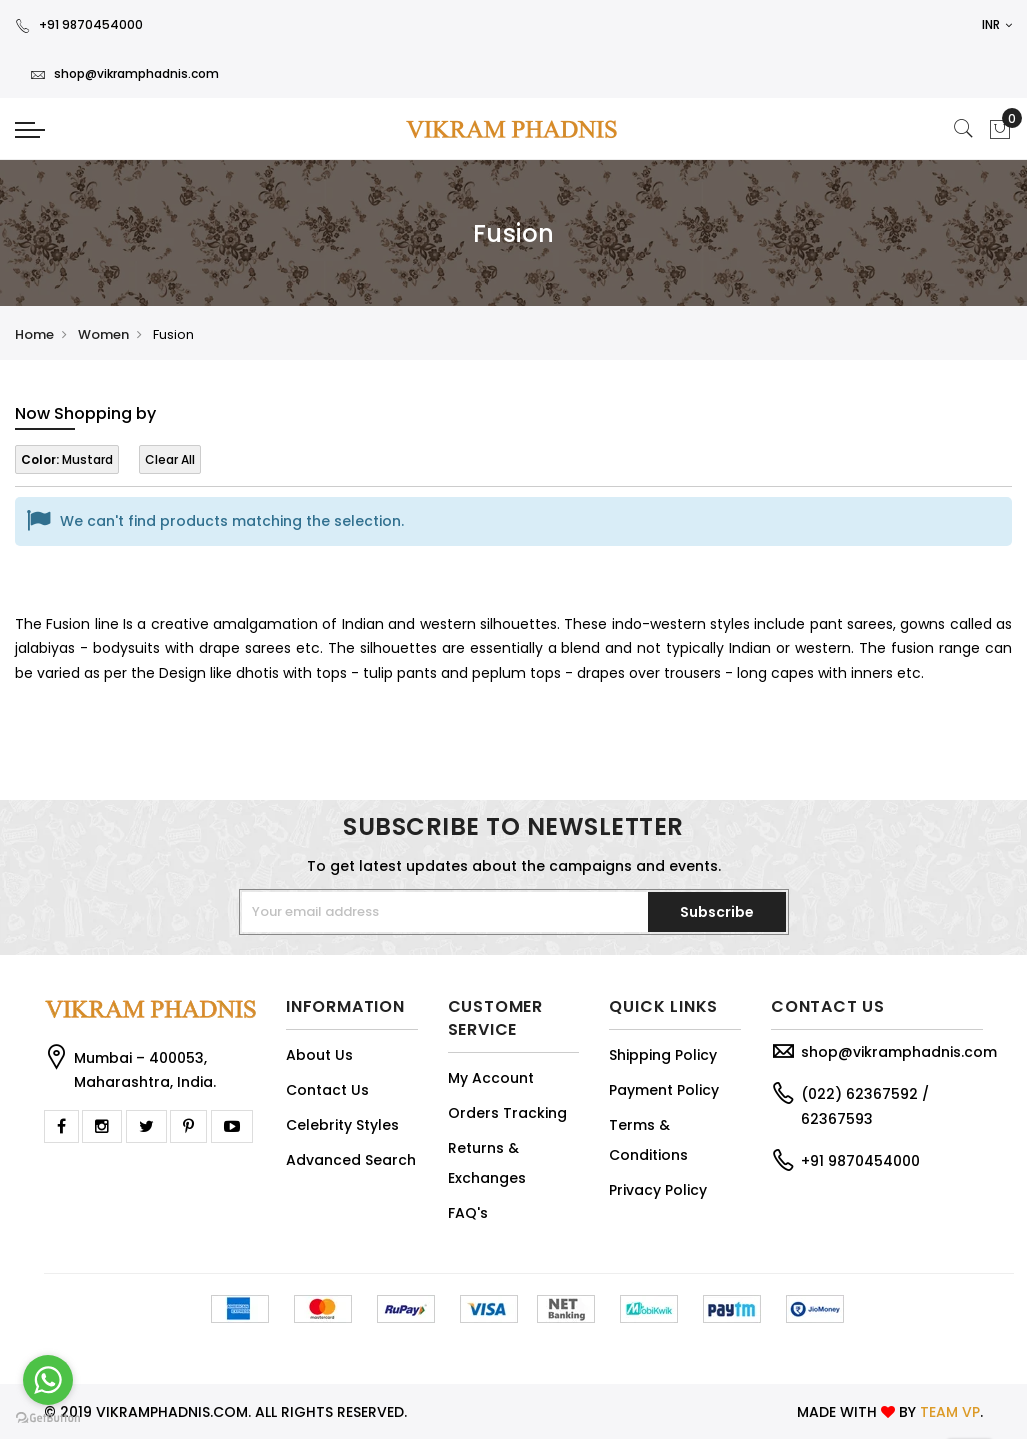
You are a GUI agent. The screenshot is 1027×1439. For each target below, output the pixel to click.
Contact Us (327, 1090)
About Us (319, 1055)
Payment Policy (664, 1090)
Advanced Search (351, 1160)
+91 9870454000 (79, 24)
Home (34, 334)
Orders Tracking (507, 1113)
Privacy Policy (658, 1190)
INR (997, 24)
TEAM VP (950, 1412)
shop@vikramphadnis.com (124, 73)
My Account (491, 1078)
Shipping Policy (663, 1055)
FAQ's (468, 1213)
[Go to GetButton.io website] (48, 1418)
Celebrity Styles (342, 1125)
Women (103, 334)
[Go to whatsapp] (48, 1380)
